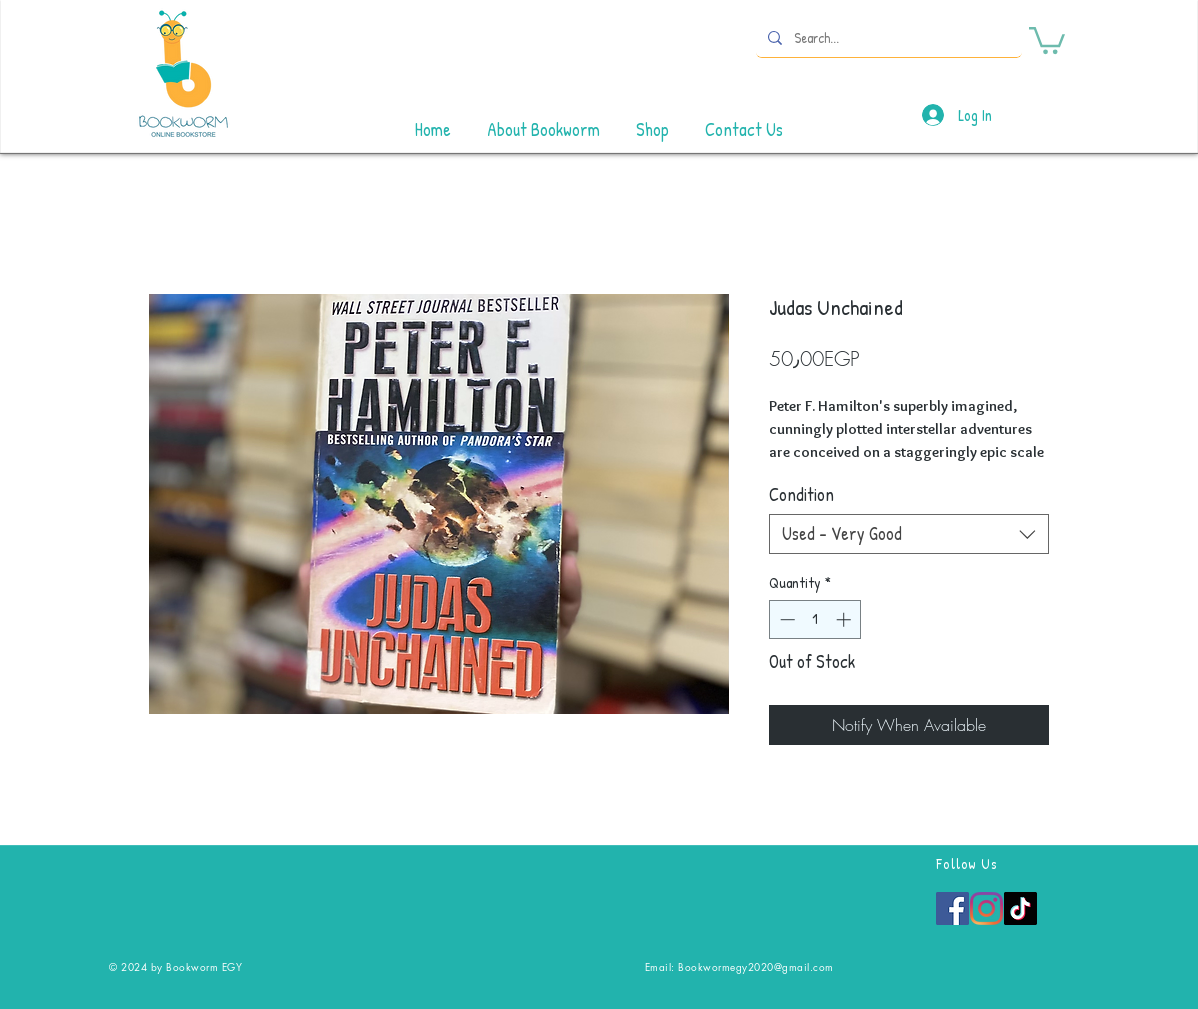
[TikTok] (1020, 908)
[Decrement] (785, 619)
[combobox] (909, 534)
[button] (1047, 39)
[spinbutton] (815, 619)
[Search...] (887, 37)
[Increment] (845, 619)
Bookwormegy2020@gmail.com (756, 966)
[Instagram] (986, 908)
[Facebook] (952, 908)
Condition (801, 494)
